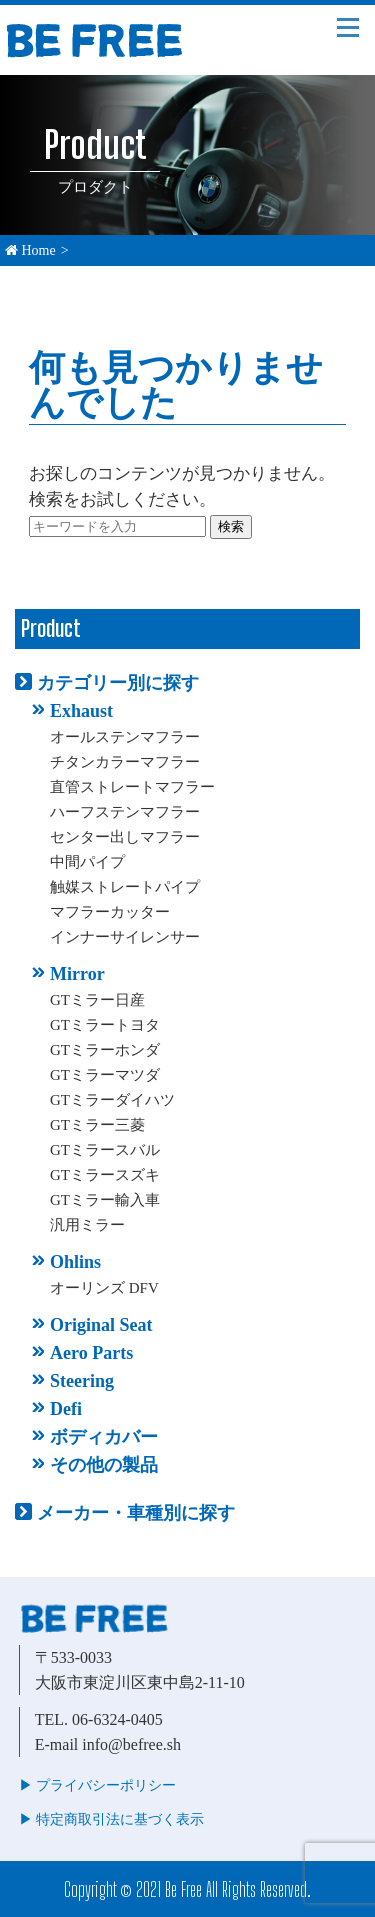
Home (30, 250)
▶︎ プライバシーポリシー (98, 1785)
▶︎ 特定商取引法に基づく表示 (112, 1819)
